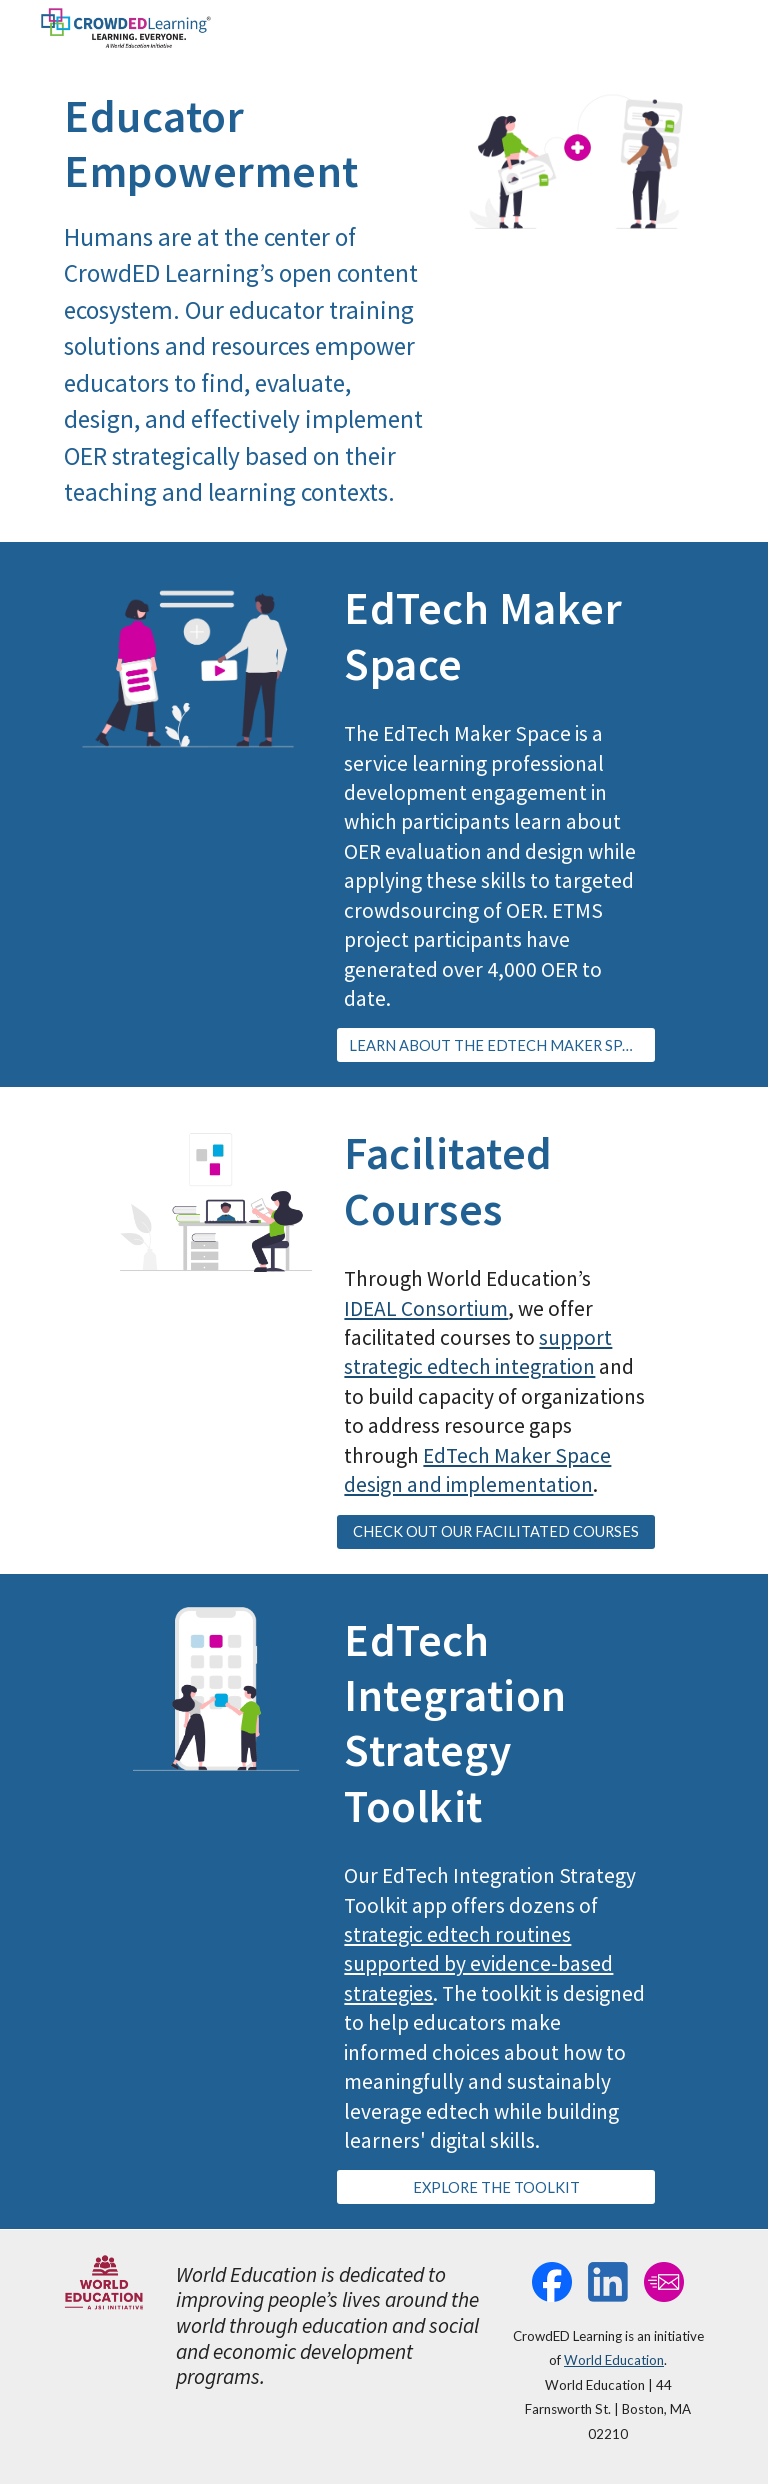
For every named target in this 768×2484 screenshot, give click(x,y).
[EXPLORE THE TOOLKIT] (495, 2187)
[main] (243, 299)
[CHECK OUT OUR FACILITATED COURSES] (495, 1531)
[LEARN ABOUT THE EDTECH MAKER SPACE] (495, 1045)
